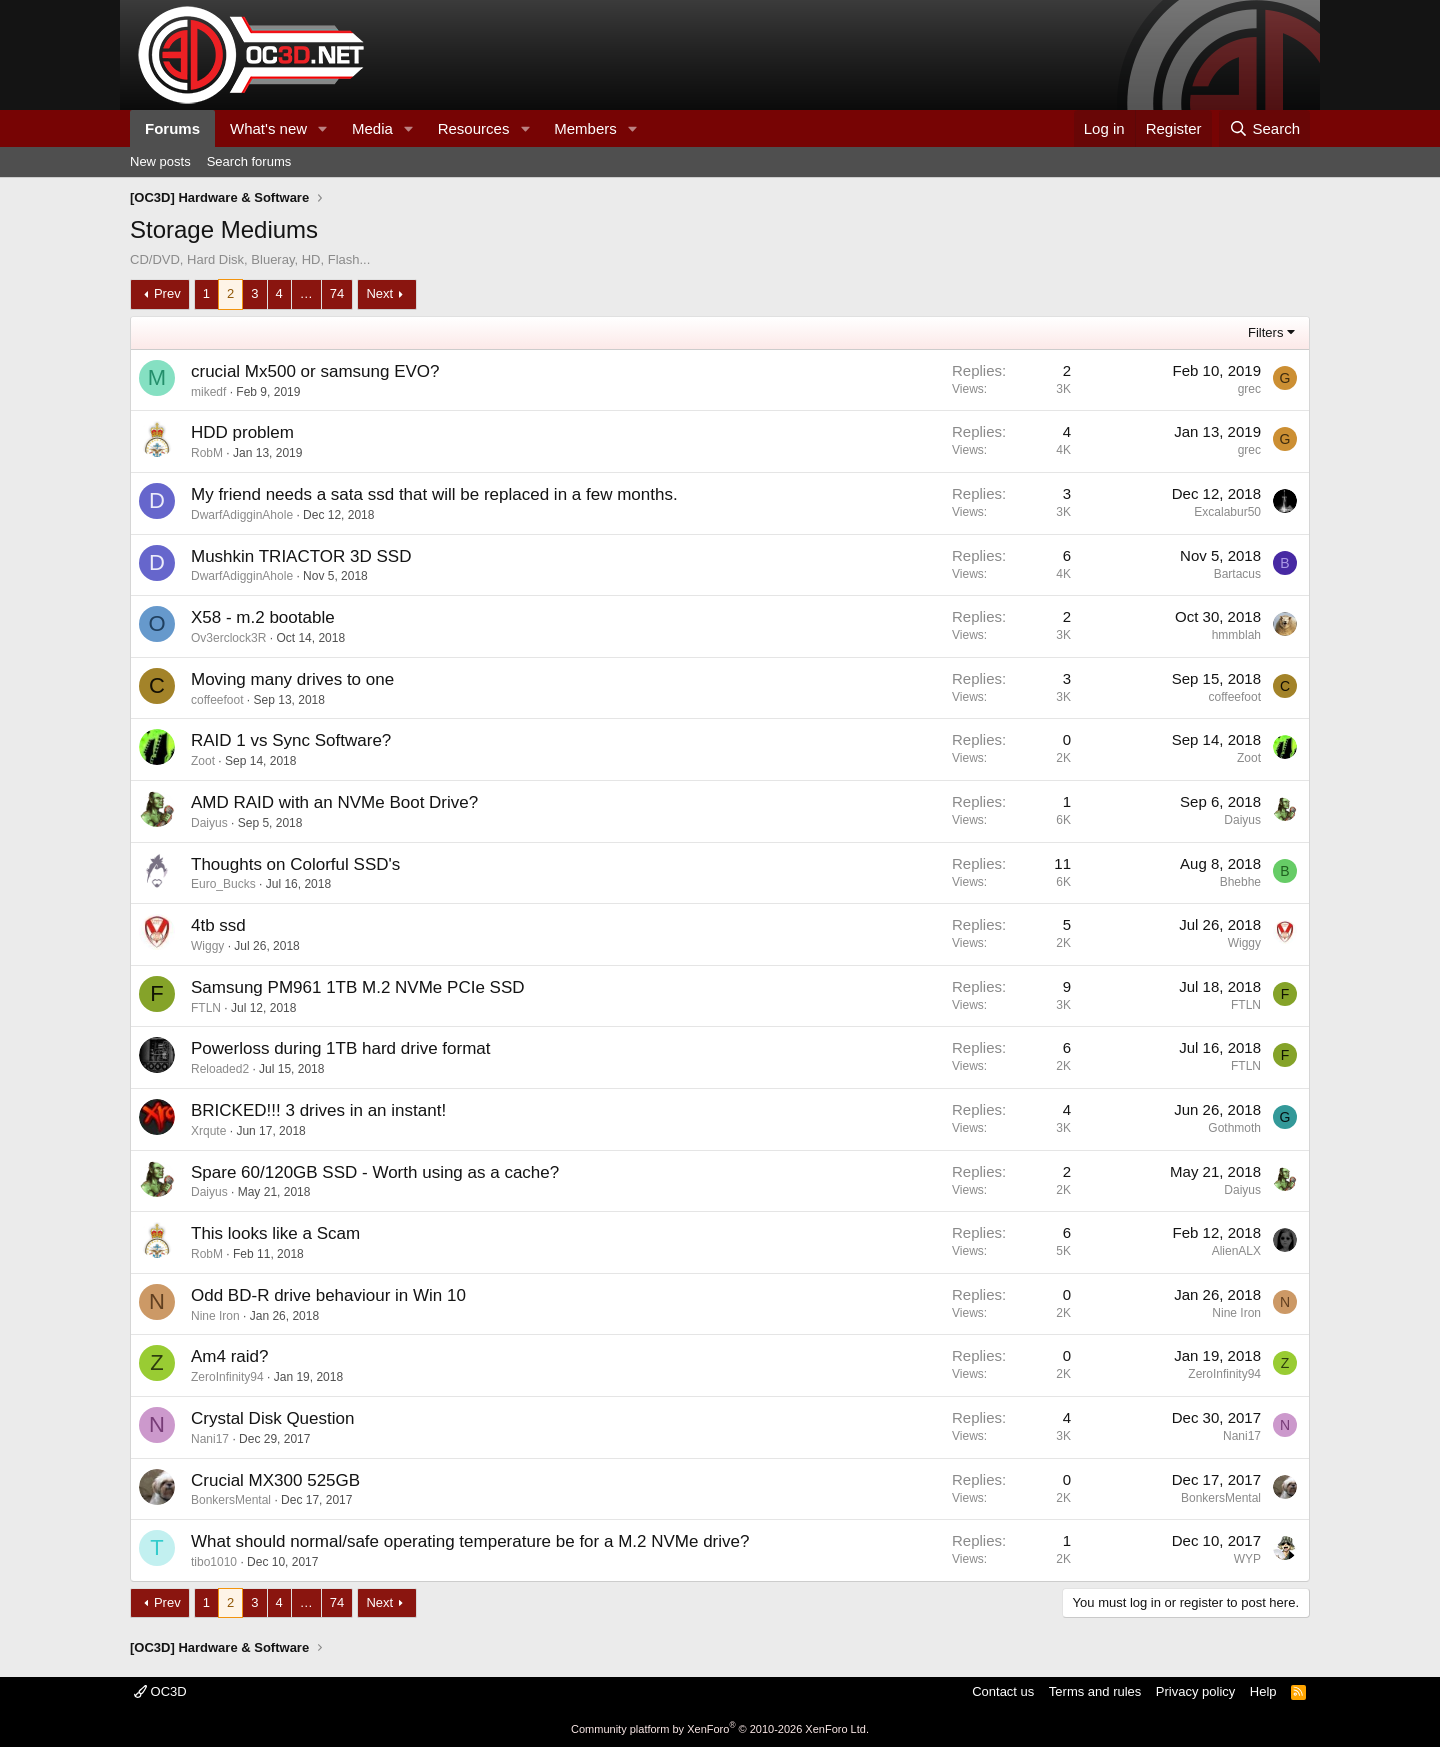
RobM (207, 453)
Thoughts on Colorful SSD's (295, 864)
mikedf (208, 392)
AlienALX (1236, 1251)
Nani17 (210, 1439)
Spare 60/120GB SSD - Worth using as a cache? (375, 1172)
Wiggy (207, 946)
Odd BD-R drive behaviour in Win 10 (328, 1295)
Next (379, 293)
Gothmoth (1234, 1128)
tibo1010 (214, 1562)
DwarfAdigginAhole (242, 515)
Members (585, 128)
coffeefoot (217, 700)
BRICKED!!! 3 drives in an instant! (318, 1110)
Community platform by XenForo (720, 1729)
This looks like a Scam (275, 1233)
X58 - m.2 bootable (263, 617)
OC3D (160, 1691)
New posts (160, 161)
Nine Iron (215, 1316)
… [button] (306, 293)
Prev (167, 293)
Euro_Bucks (223, 884)
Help (1263, 1691)
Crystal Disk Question (272, 1418)
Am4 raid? (229, 1356)
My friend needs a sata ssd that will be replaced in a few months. (434, 494)
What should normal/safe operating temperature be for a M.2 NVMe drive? (470, 1541)
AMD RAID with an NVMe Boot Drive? (334, 802)
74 (337, 293)
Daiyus (209, 823)
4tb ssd (218, 925)
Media (372, 128)
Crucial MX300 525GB (275, 1480)
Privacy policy (1195, 1691)
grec (1249, 389)
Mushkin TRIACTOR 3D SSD (301, 556)
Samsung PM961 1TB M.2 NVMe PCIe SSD (358, 987)
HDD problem (242, 432)
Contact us (1003, 1691)
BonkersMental (231, 1500)
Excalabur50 (1227, 512)
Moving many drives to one (292, 679)
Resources (474, 128)
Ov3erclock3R (228, 638)
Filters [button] (1265, 332)
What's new (268, 128)
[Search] (1264, 128)
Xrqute (208, 1131)
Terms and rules (1095, 1691)
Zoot (203, 761)
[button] (323, 128)
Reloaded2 (220, 1069)
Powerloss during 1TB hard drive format (341, 1048)
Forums (172, 128)
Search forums (249, 161)
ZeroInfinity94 (227, 1377)
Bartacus (1237, 574)
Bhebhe (1240, 882)
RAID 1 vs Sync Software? (291, 740)
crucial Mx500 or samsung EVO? (315, 371)
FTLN (206, 1008)
